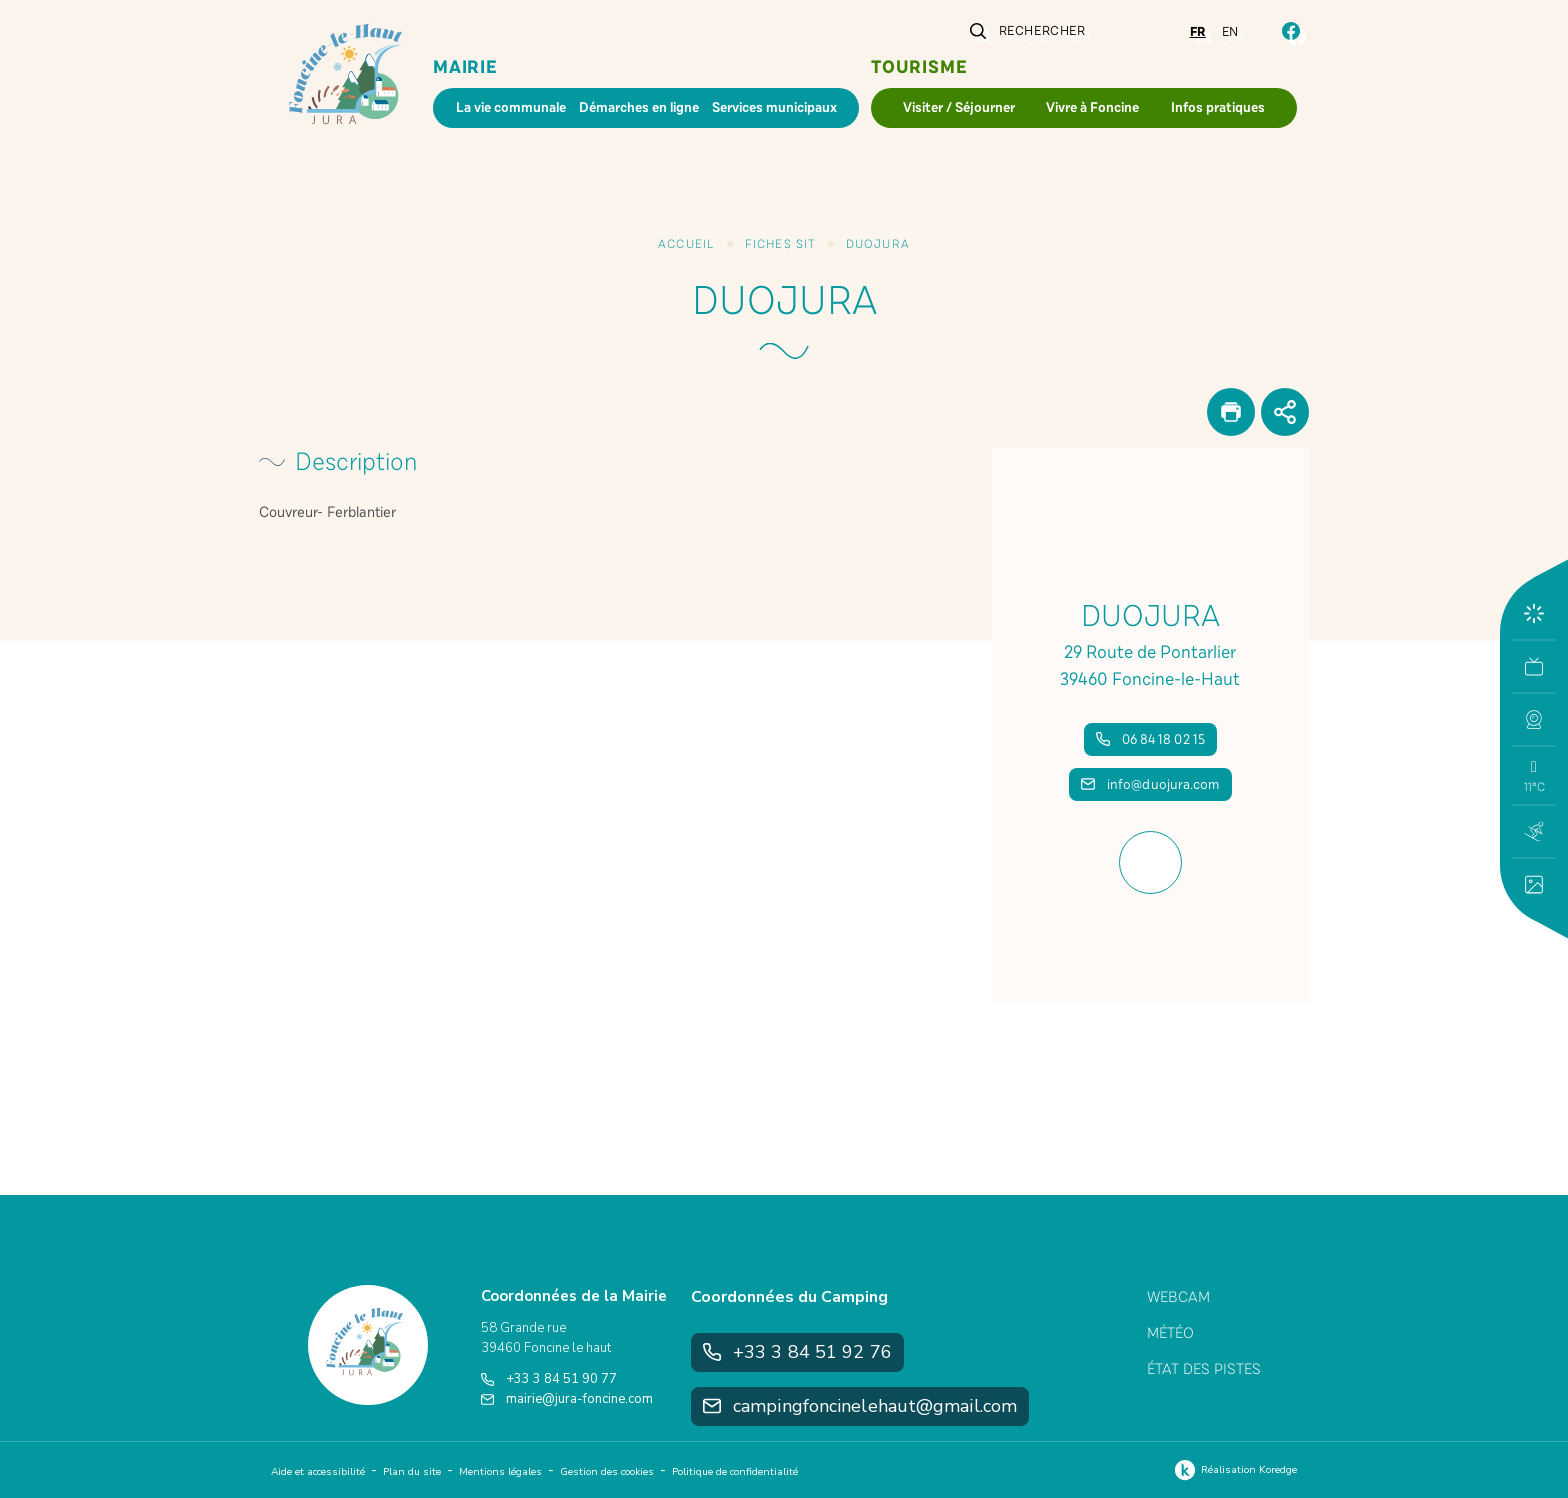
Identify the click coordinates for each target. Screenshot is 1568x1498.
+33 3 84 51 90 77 (549, 1379)
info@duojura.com (1150, 784)
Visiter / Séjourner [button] (959, 107)
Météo (1170, 1333)
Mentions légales (500, 1472)
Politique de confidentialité (735, 1472)
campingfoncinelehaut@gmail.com (860, 1406)
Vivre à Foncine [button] (1092, 107)
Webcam (1178, 1297)
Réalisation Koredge (1233, 1470)
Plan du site (412, 1472)
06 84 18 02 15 (1150, 739)
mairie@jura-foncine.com (567, 1399)
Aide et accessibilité (318, 1472)
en (1230, 32)
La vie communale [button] (511, 107)
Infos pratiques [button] (1218, 107)
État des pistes (1204, 1369)
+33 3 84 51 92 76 (797, 1352)
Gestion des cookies (607, 1472)
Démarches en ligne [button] (639, 107)
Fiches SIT (780, 244)
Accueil (686, 244)
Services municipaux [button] (774, 107)
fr (1198, 32)
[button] (1534, 720)
